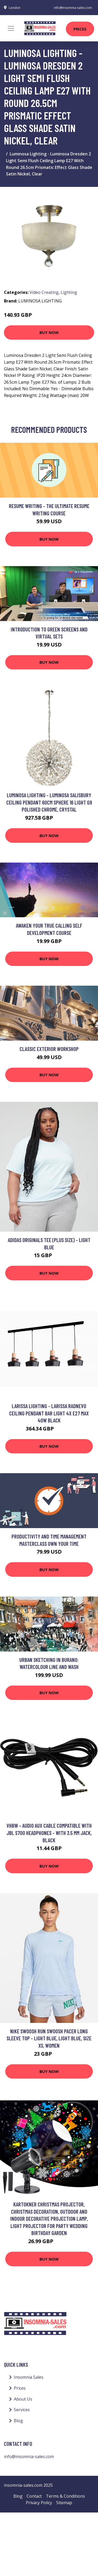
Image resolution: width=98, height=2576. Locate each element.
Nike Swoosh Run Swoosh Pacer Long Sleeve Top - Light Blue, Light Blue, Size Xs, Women (49, 2038)
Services (22, 2410)
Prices (80, 28)
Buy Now (49, 332)
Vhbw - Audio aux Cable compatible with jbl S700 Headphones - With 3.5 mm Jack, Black (49, 1832)
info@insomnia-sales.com (73, 7)
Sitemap (64, 2502)
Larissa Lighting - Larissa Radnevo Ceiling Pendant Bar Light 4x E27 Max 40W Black (49, 1413)
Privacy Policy (39, 2502)
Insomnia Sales (28, 2377)
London (14, 7)
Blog (18, 2420)
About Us (23, 2399)
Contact (34, 2496)
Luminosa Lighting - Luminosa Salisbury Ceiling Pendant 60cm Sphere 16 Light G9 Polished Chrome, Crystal (49, 802)
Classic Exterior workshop (49, 1049)
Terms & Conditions (65, 2496)
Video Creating (44, 292)
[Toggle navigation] (11, 28)
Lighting (69, 292)
